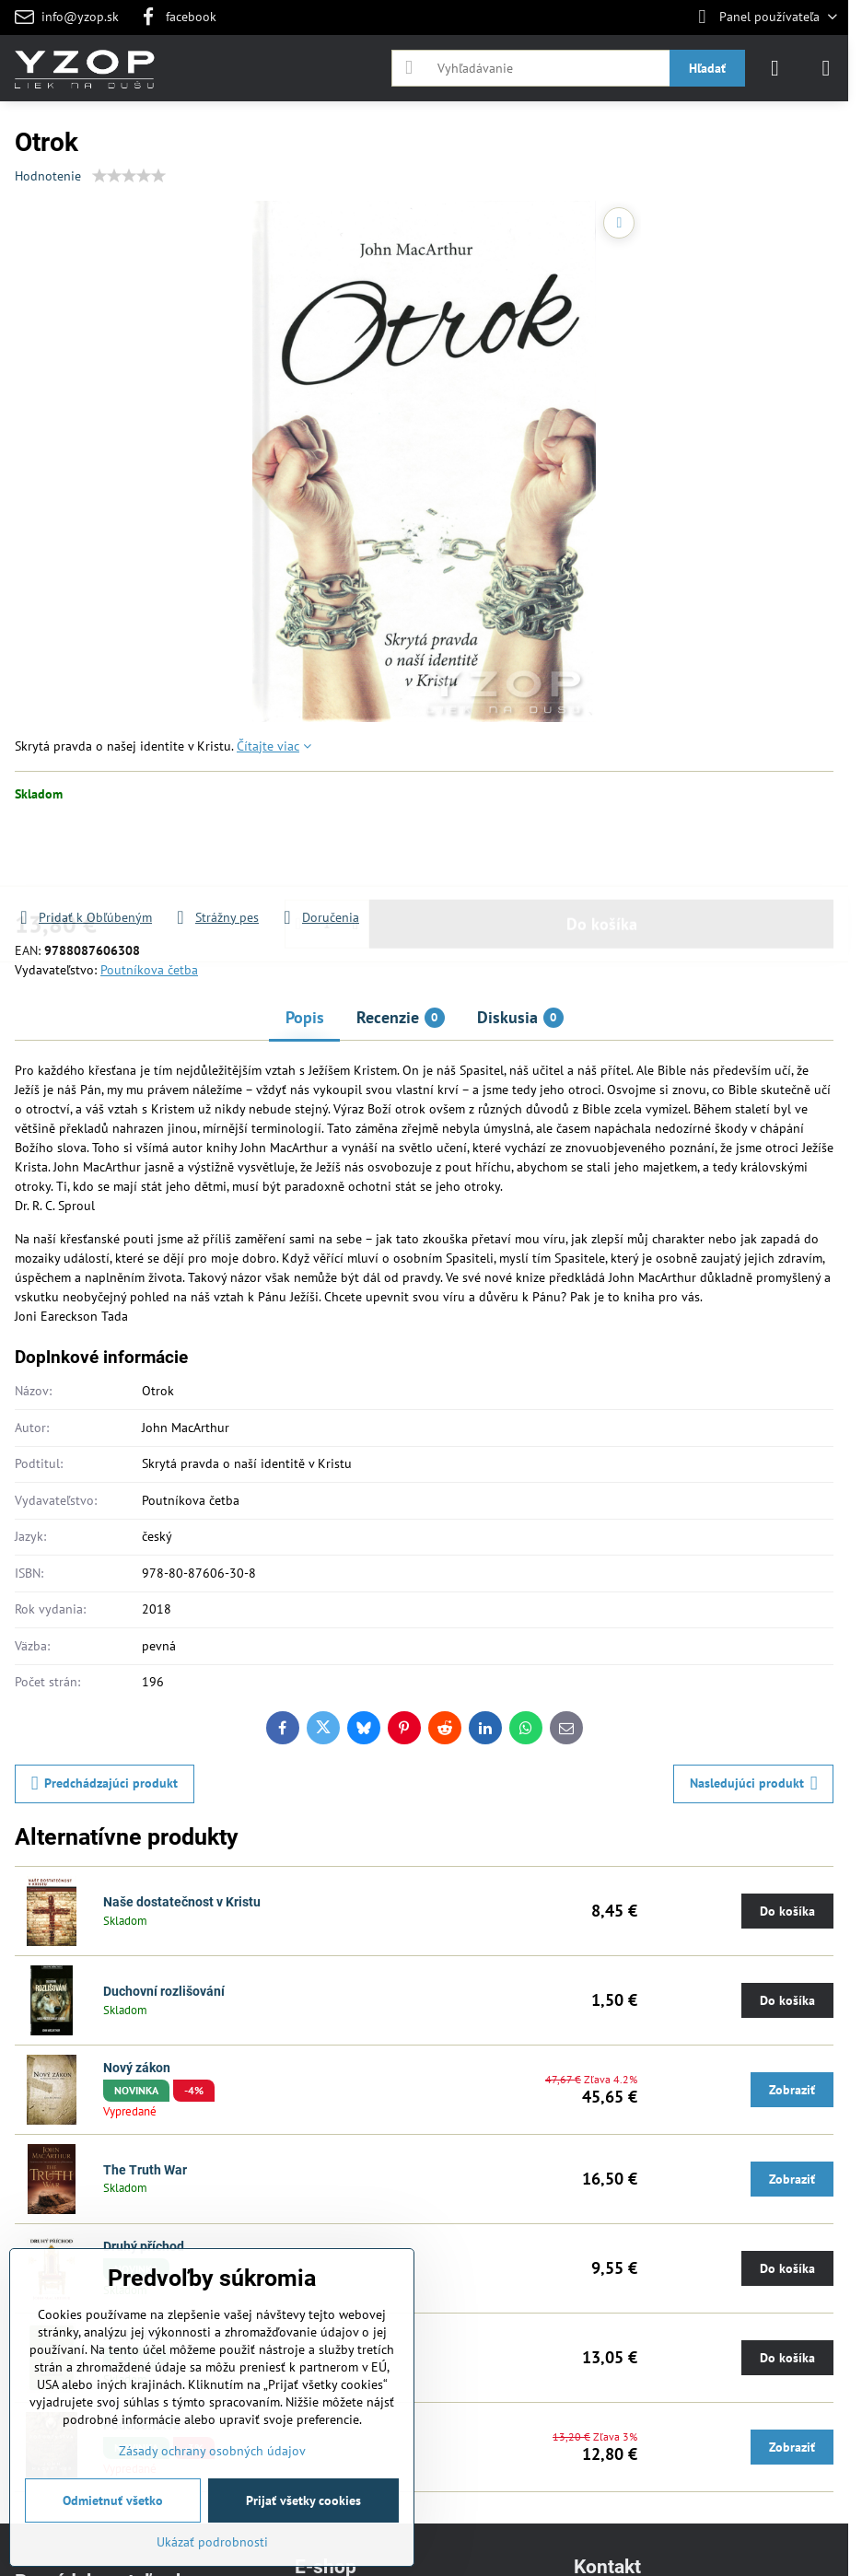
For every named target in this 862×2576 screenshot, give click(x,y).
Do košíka (601, 867)
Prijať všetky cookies (303, 2500)
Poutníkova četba (149, 970)
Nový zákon (136, 2067)
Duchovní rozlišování (164, 1991)
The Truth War (145, 2169)
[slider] (129, 176)
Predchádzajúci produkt (105, 1783)
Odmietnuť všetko (113, 2500)
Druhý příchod (143, 2246)
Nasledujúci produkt (754, 1783)
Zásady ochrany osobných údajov (212, 2450)
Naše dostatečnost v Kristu (182, 1901)
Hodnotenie (48, 176)
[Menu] (826, 68)
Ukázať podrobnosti (212, 2542)
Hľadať (707, 68)
